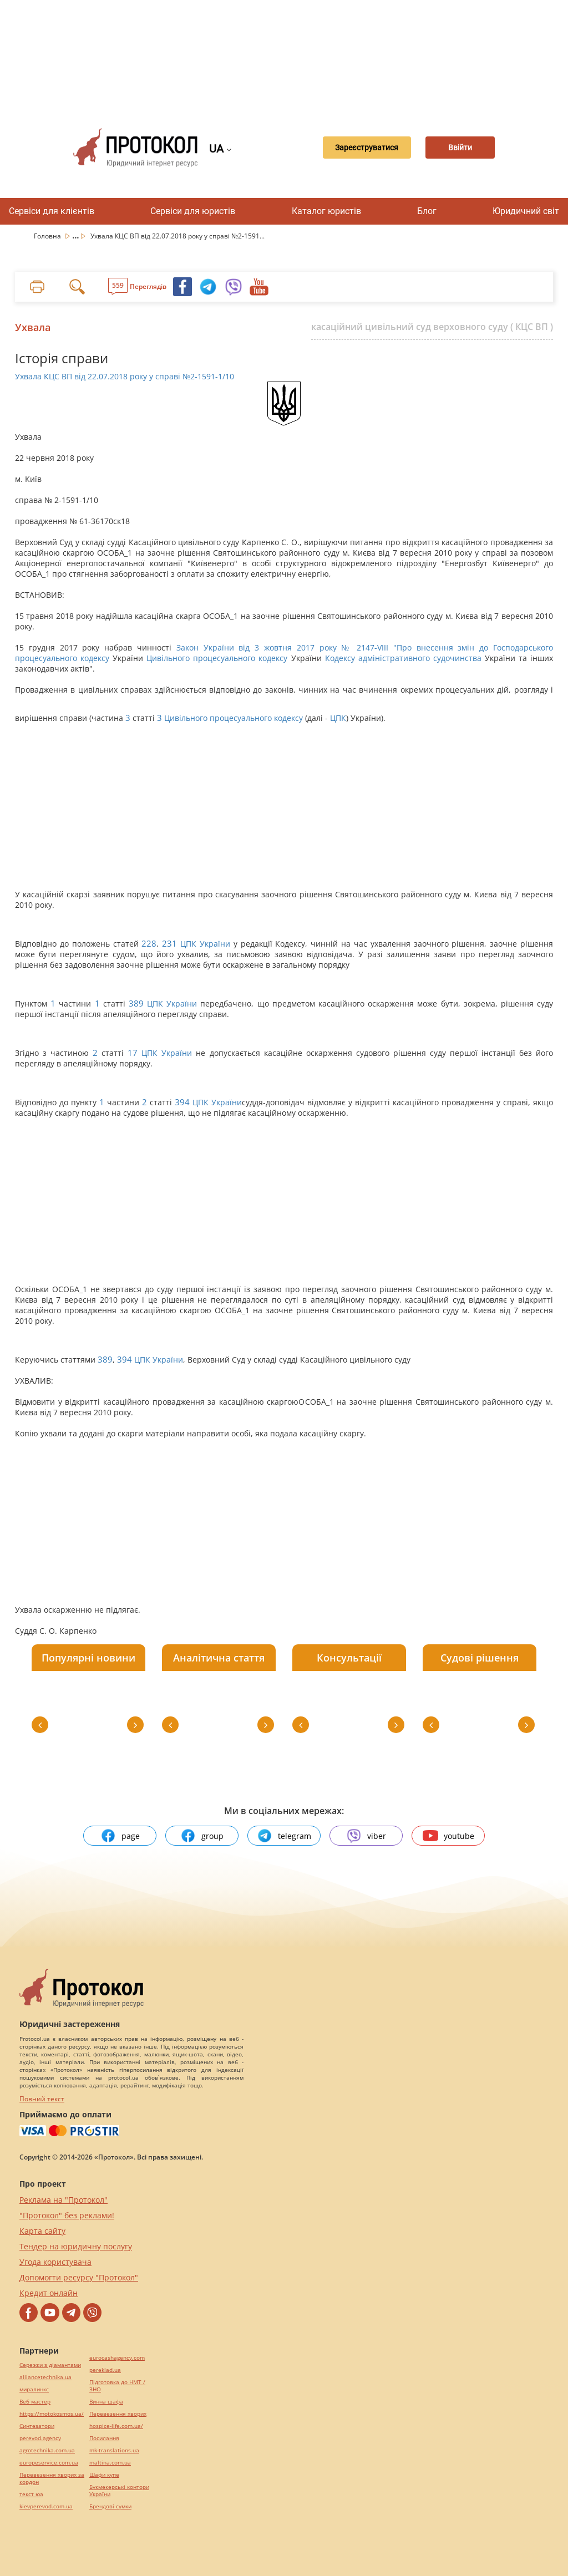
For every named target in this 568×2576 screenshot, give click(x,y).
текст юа (31, 2494)
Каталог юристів (326, 211)
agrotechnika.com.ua (47, 2450)
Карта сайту (42, 2231)
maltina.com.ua (110, 2462)
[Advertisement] (289, 55)
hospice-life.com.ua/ (116, 2426)
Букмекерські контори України (119, 2490)
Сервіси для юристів (192, 211)
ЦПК (338, 718)
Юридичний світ (526, 211)
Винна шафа (106, 2401)
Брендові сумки (110, 2506)
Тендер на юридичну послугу (75, 2246)
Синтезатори (36, 2426)
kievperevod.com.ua (46, 2506)
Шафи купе (104, 2474)
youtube (448, 1835)
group (202, 1835)
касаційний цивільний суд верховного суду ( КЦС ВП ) (432, 327)
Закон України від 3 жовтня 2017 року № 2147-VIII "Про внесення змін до (334, 647)
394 (182, 1102)
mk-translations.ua (114, 2450)
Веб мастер (34, 2401)
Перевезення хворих (117, 2413)
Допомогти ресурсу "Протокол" (78, 2277)
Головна (48, 236)
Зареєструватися (357, 147)
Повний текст (41, 2099)
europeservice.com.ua (48, 2462)
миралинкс (34, 2389)
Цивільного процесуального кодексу (216, 658)
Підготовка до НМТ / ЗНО (117, 2386)
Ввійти (461, 147)
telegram (284, 1835)
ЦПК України (205, 943)
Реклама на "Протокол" (63, 2199)
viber (366, 1835)
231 (169, 943)
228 (148, 943)
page (120, 1835)
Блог (427, 211)
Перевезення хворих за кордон (51, 2478)
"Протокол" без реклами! (66, 2215)
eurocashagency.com (117, 2357)
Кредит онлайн (48, 2293)
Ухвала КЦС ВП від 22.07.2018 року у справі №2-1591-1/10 (124, 376)
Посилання (104, 2438)
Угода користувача (55, 2262)
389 (136, 1003)
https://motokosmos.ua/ (51, 2413)
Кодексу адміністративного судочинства (403, 658)
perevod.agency (40, 2438)
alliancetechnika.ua (45, 2377)
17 (133, 1053)
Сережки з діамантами (50, 2365)
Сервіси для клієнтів (51, 211)
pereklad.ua (105, 2370)
